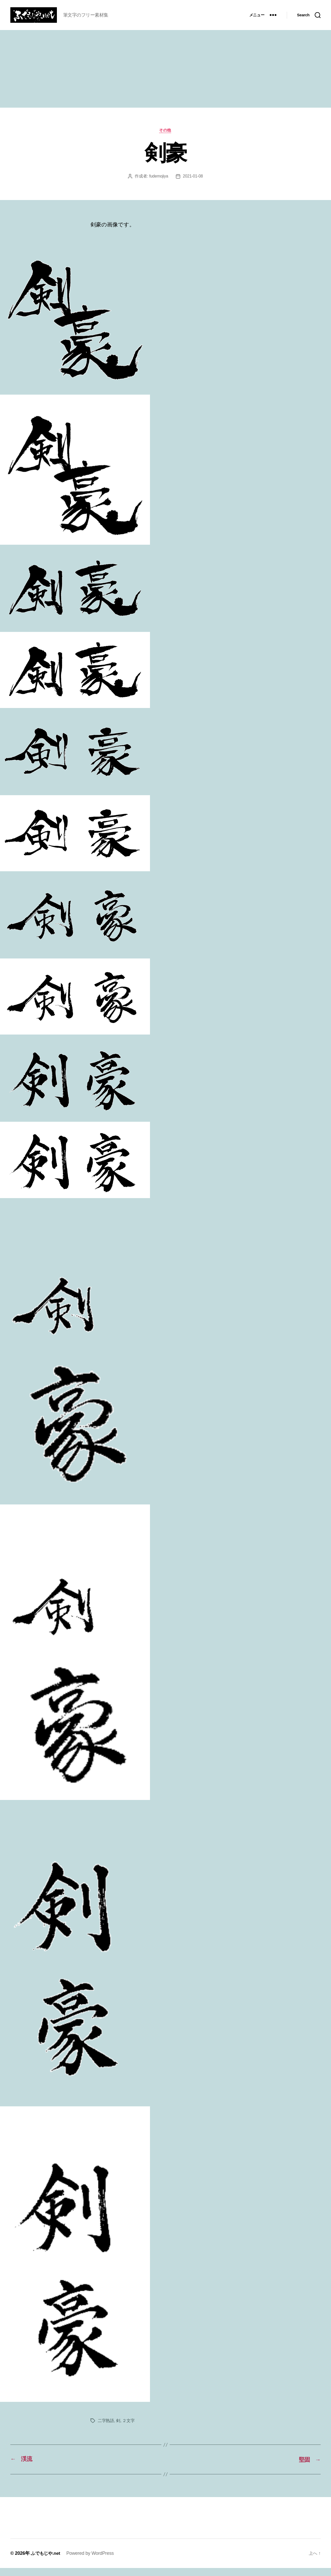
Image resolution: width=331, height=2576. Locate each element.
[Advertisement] (165, 76)
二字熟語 (106, 2429)
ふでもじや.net (46, 2561)
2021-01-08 (193, 184)
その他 (166, 138)
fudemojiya (158, 184)
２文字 (128, 2429)
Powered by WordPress (91, 2561)
